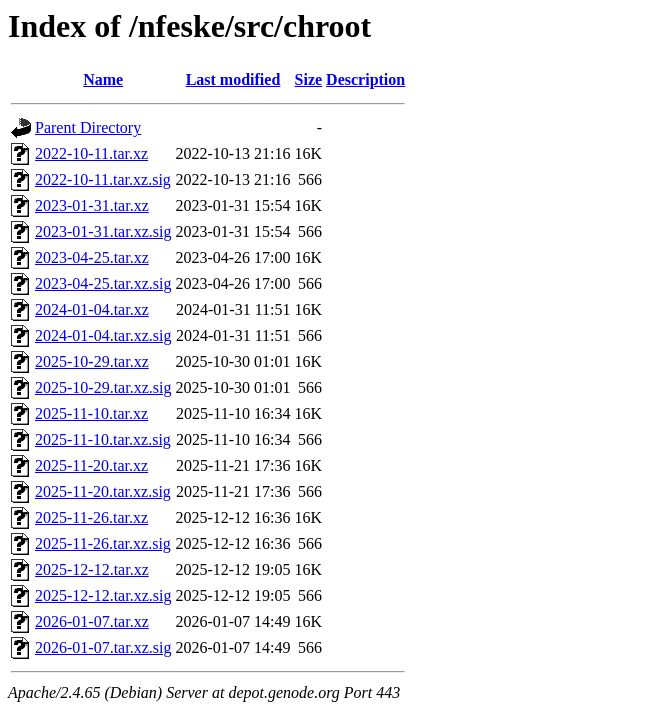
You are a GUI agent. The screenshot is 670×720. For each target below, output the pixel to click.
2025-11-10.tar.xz (91, 413)
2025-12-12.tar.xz (92, 569)
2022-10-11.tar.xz (91, 153)
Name (103, 79)
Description (365, 79)
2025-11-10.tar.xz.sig (103, 439)
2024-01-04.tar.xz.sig (103, 335)
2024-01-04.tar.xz (92, 309)
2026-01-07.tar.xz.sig (103, 647)
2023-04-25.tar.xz (92, 257)
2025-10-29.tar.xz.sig (103, 387)
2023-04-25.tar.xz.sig (103, 283)
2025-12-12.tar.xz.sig (103, 595)
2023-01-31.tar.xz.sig (103, 231)
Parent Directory (88, 127)
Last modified (233, 79)
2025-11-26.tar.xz (91, 517)
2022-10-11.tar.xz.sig (103, 179)
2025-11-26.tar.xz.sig (103, 543)
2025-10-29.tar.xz (92, 361)
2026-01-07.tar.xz (92, 621)
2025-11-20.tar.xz (91, 465)
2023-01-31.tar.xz (92, 205)
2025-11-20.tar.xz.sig (103, 491)
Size (309, 79)
